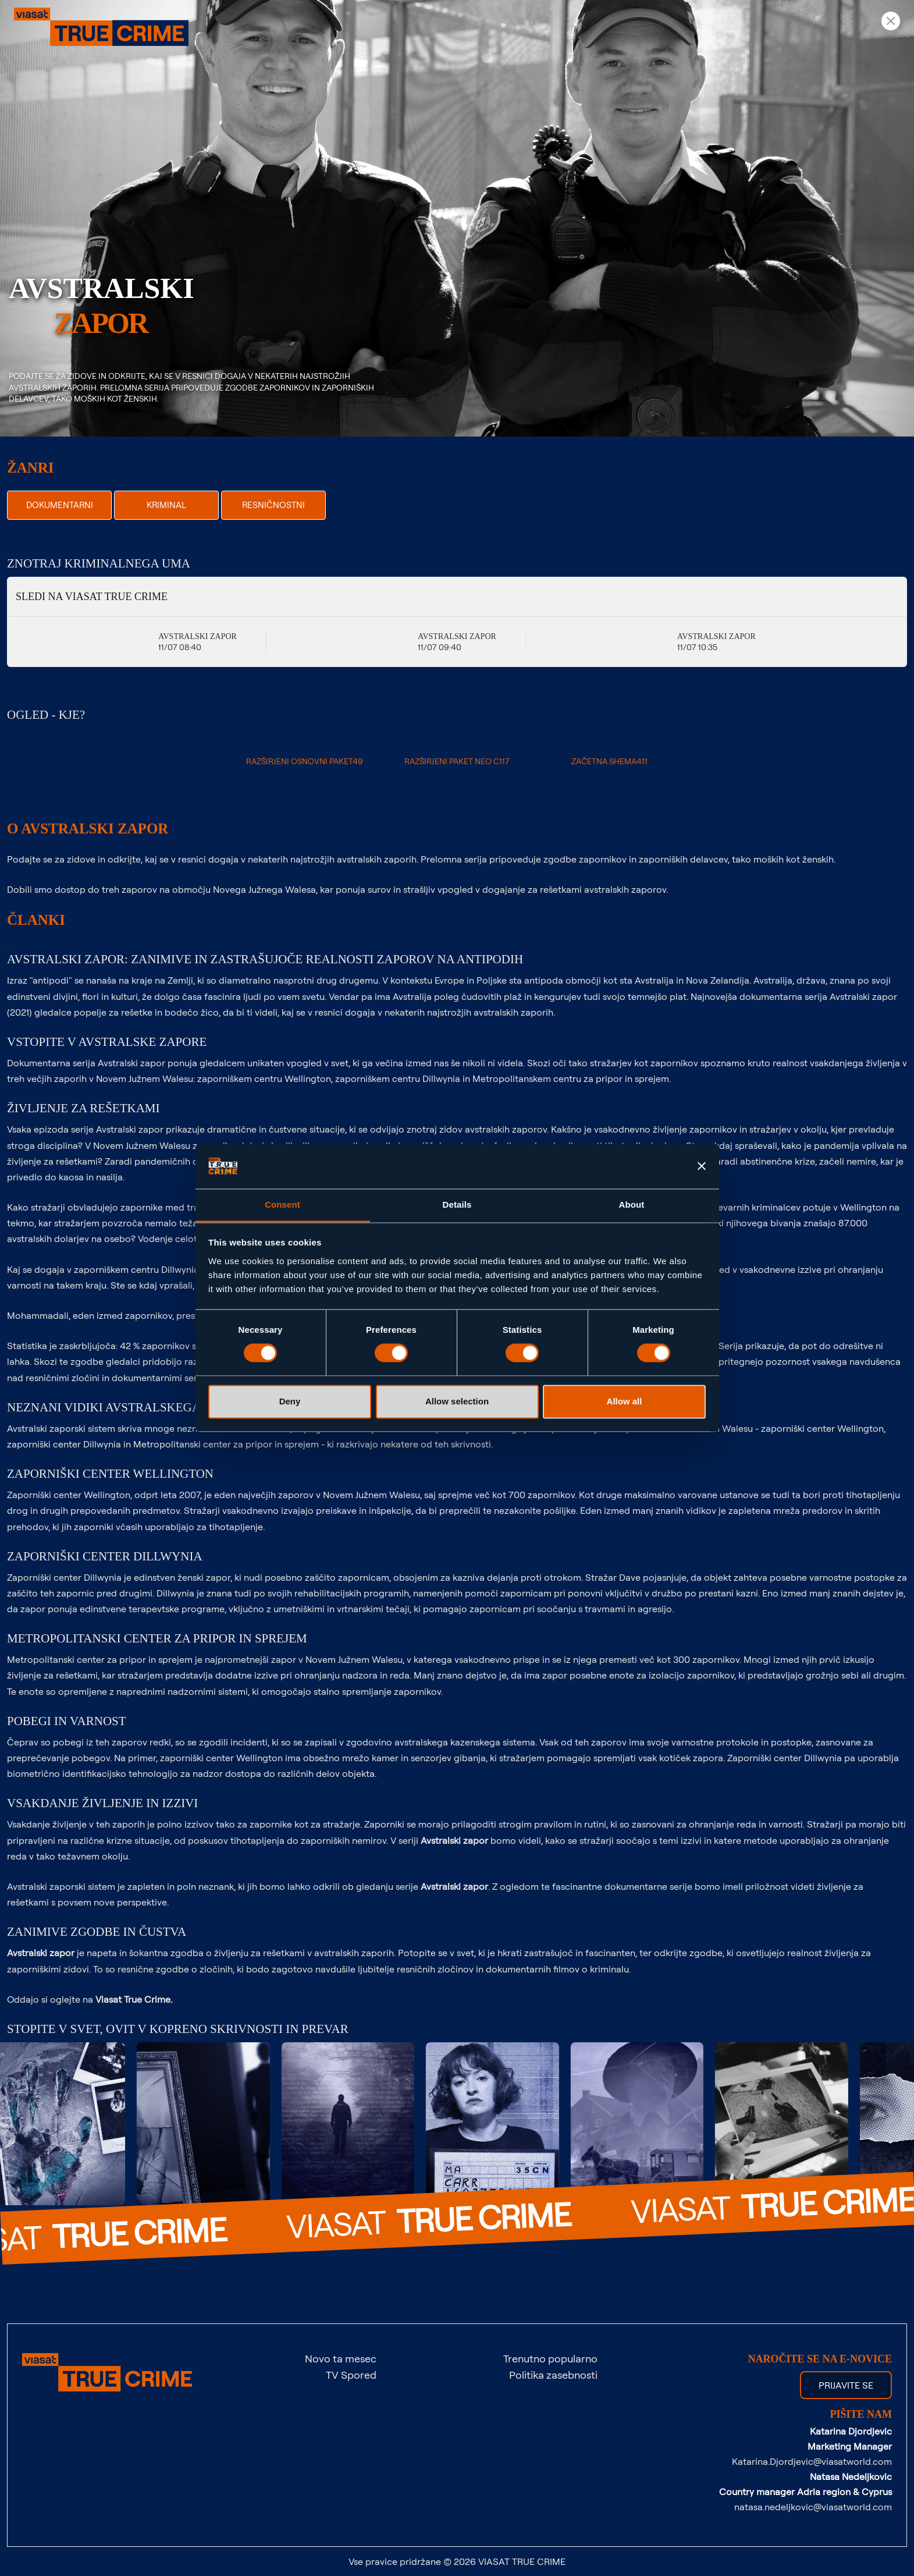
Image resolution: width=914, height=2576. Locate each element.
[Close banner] (702, 1166)
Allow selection (457, 1401)
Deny (290, 1401)
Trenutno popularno (550, 2358)
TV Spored (351, 2374)
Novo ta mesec (340, 2358)
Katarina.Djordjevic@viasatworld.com (812, 2461)
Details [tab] (457, 1204)
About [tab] (632, 1204)
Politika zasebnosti (553, 2374)
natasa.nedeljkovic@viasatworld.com (813, 2507)
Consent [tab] (282, 1204)
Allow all (624, 1401)
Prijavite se (846, 2385)
